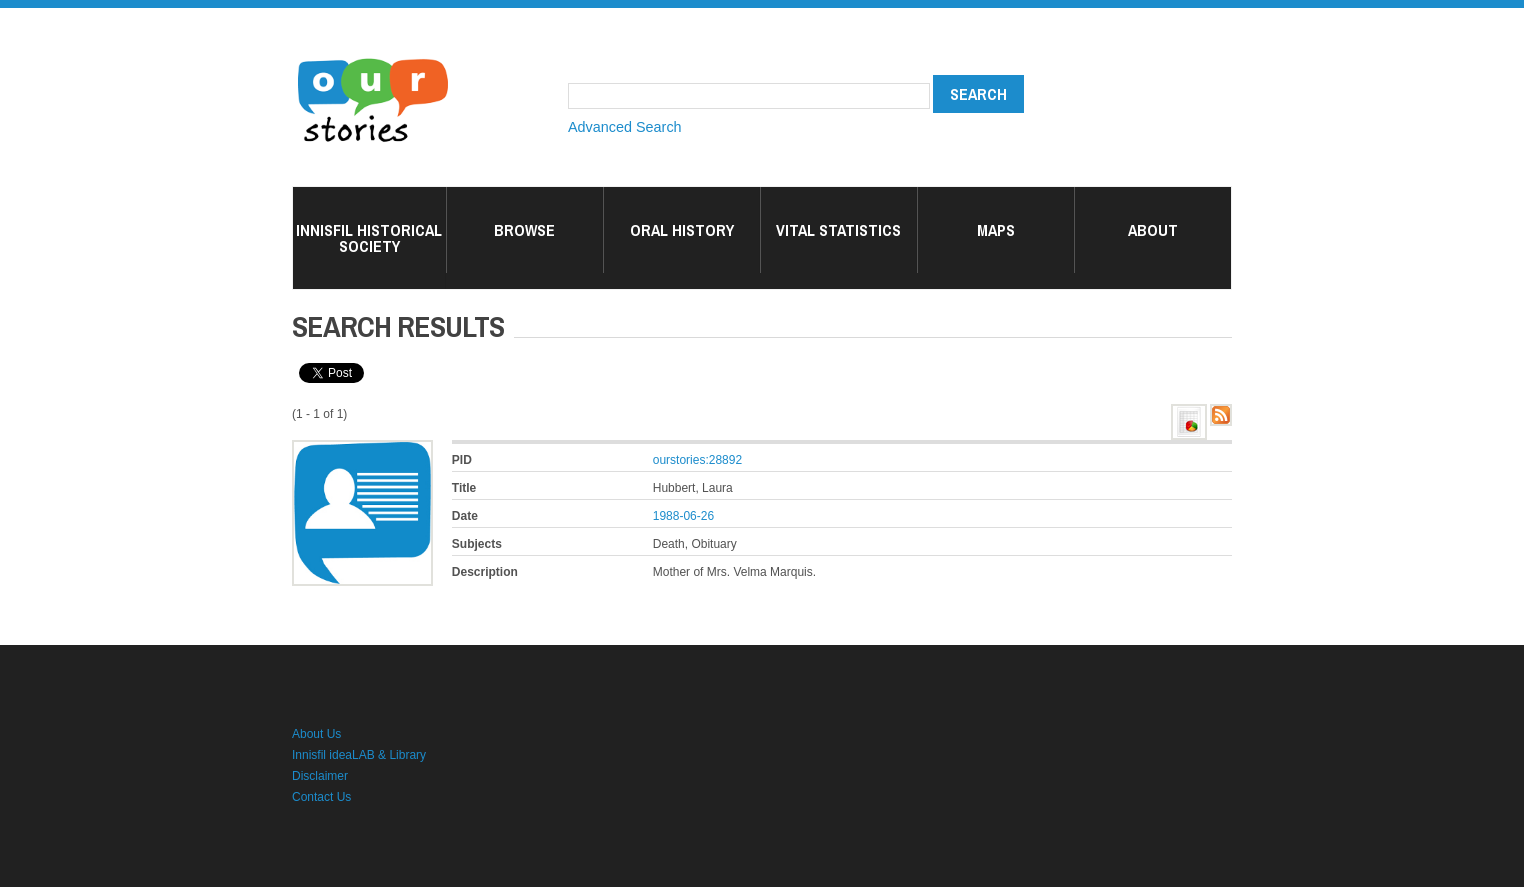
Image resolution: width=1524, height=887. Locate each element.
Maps (996, 230)
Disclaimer (320, 776)
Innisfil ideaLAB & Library (359, 755)
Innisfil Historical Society (369, 238)
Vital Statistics (838, 230)
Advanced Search (625, 127)
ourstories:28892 (697, 460)
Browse (524, 230)
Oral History (682, 230)
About (1153, 230)
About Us (316, 734)
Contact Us (321, 797)
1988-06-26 (683, 516)
